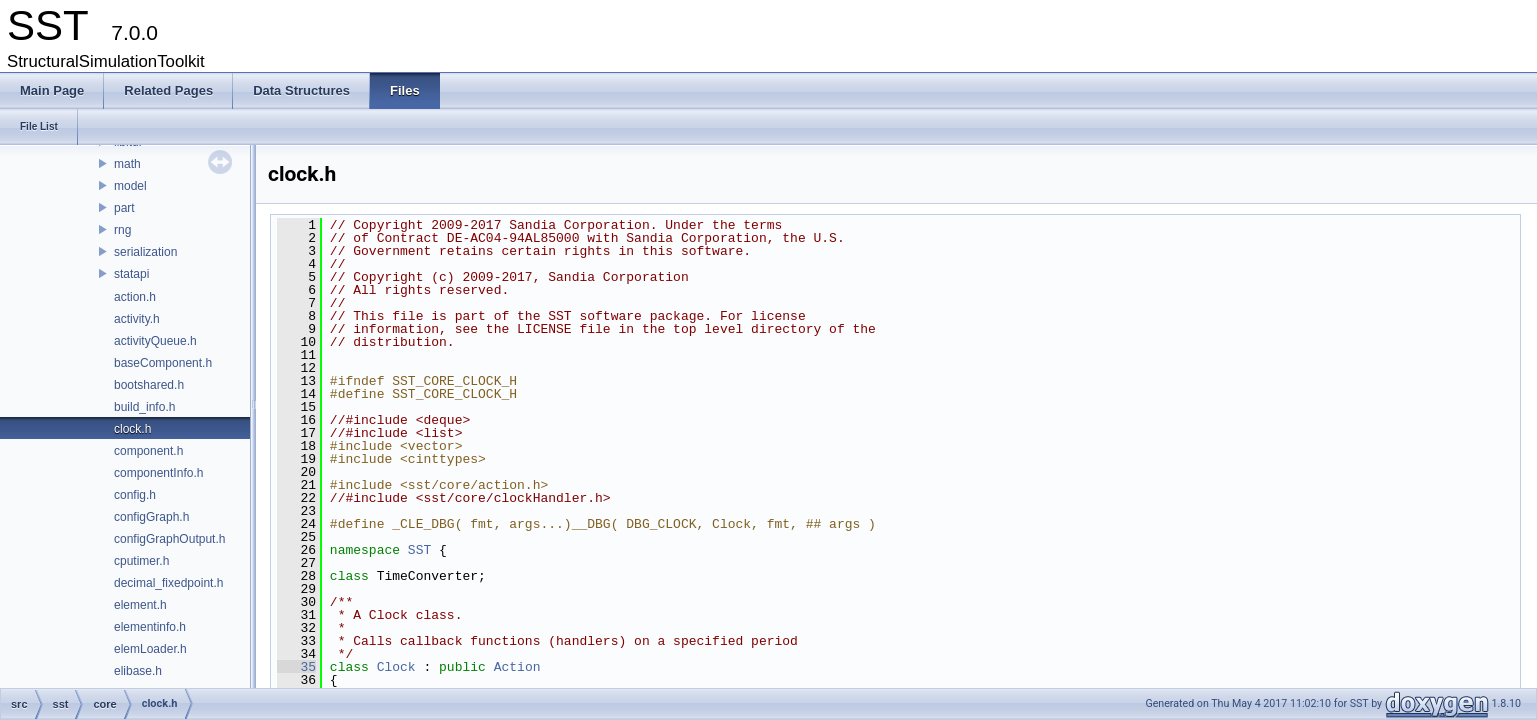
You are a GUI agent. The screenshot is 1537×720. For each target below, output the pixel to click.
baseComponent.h (163, 363)
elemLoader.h (150, 649)
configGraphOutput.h (169, 539)
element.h (140, 605)
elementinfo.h (150, 627)
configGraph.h (151, 517)
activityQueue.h (155, 341)
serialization (145, 252)
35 (296, 667)
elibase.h (138, 671)
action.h (135, 297)
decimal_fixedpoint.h (168, 583)
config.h (135, 495)
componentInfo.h (158, 473)
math (127, 164)
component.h (148, 451)
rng (122, 230)
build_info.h (144, 407)
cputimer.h (141, 561)
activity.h (137, 319)
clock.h (132, 429)
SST (419, 550)
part (124, 208)
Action (517, 667)
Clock (396, 667)
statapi (131, 274)
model (130, 186)
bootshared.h (149, 385)
